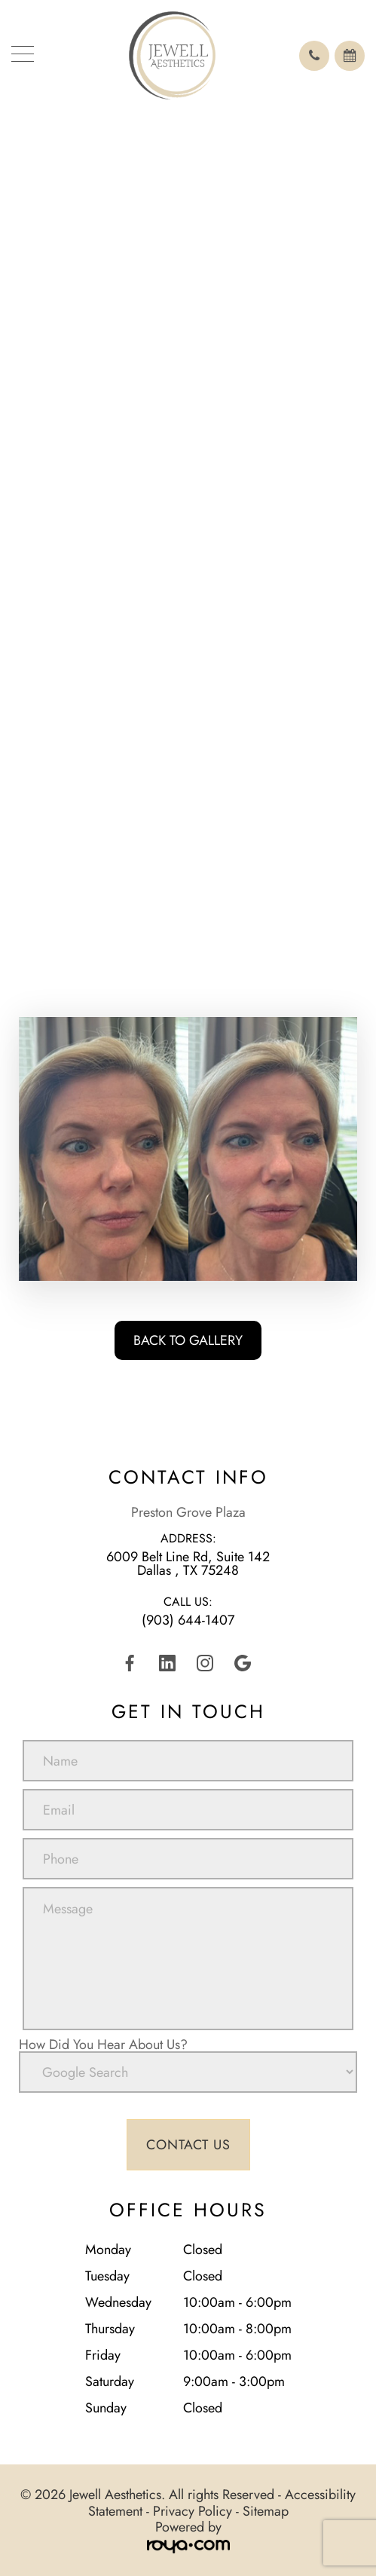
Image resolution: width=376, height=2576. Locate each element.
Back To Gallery (188, 1340)
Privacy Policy (192, 2511)
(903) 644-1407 (188, 1620)
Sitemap (266, 2511)
